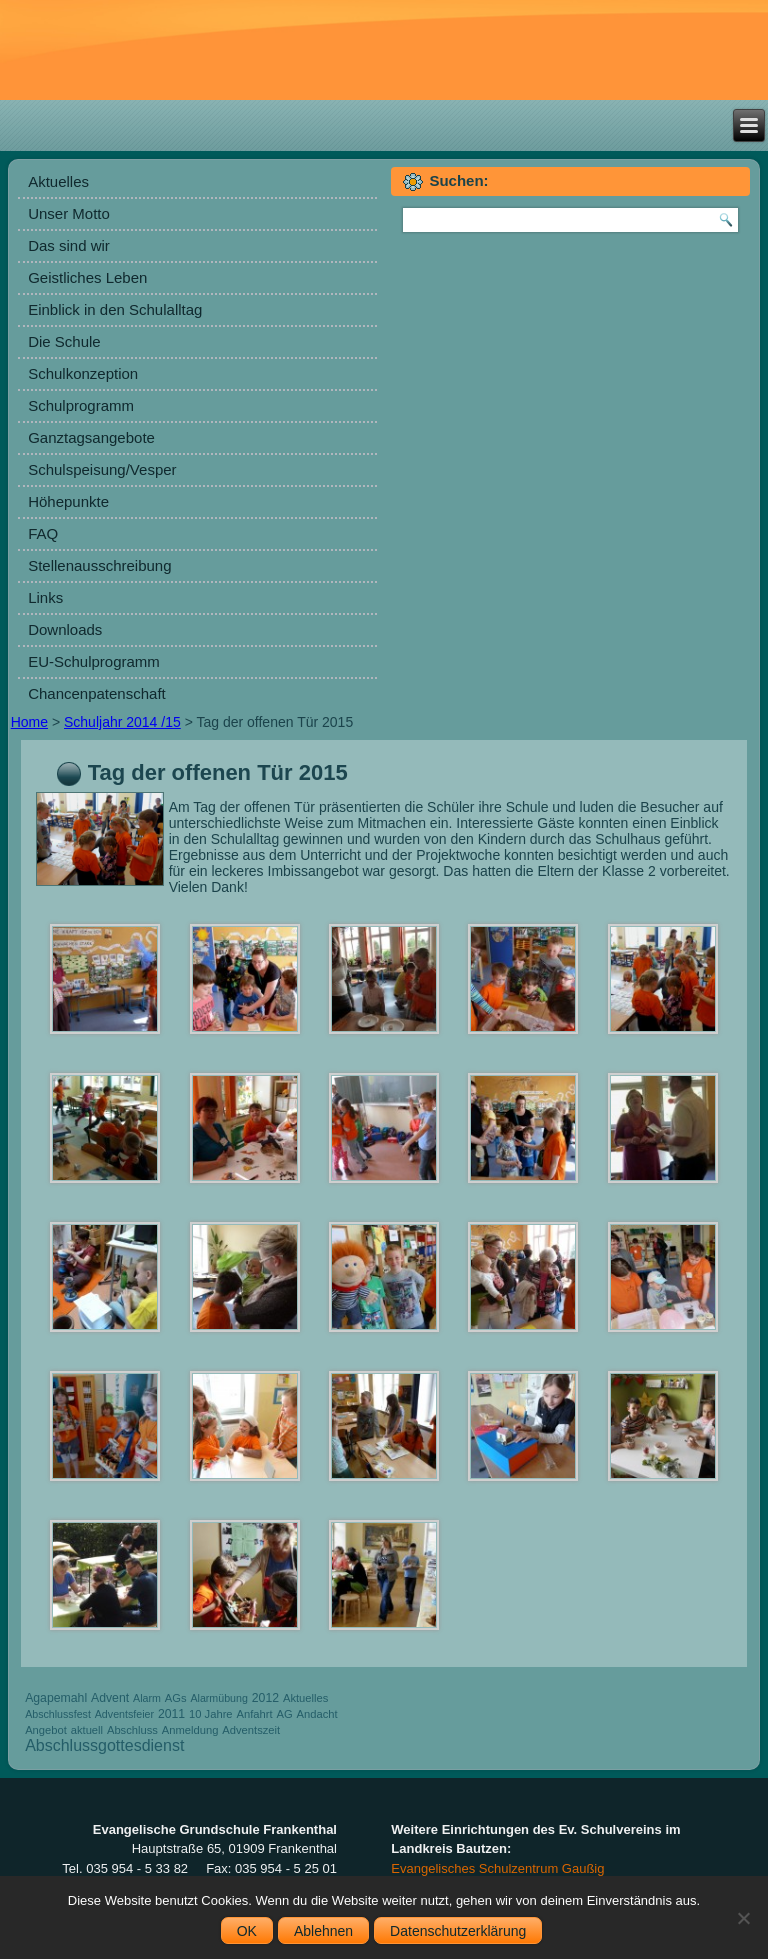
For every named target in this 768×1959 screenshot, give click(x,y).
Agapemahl (56, 1698)
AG (284, 1714)
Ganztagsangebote (91, 437)
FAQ (43, 533)
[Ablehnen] (743, 1918)
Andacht (317, 1714)
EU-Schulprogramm (94, 661)
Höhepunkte (68, 501)
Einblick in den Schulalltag (115, 309)
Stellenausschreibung (99, 565)
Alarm (147, 1698)
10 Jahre (211, 1714)
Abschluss (132, 1730)
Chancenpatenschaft (97, 693)
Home (29, 722)
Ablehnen (323, 1931)
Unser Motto (69, 213)
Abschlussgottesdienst (104, 1745)
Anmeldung (190, 1730)
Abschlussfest (58, 1714)
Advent (110, 1698)
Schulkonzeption (83, 373)
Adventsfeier (124, 1714)
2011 (171, 1714)
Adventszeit (251, 1730)
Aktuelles (58, 181)
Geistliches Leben (87, 277)
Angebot (46, 1730)
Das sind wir (69, 245)
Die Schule (64, 341)
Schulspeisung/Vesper (102, 469)
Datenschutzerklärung (458, 1931)
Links (45, 597)
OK (247, 1931)
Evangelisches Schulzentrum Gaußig (497, 1868)
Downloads (65, 629)
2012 (265, 1698)
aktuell (87, 1730)
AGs (176, 1698)
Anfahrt (254, 1714)
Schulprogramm (81, 405)
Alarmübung (218, 1698)
